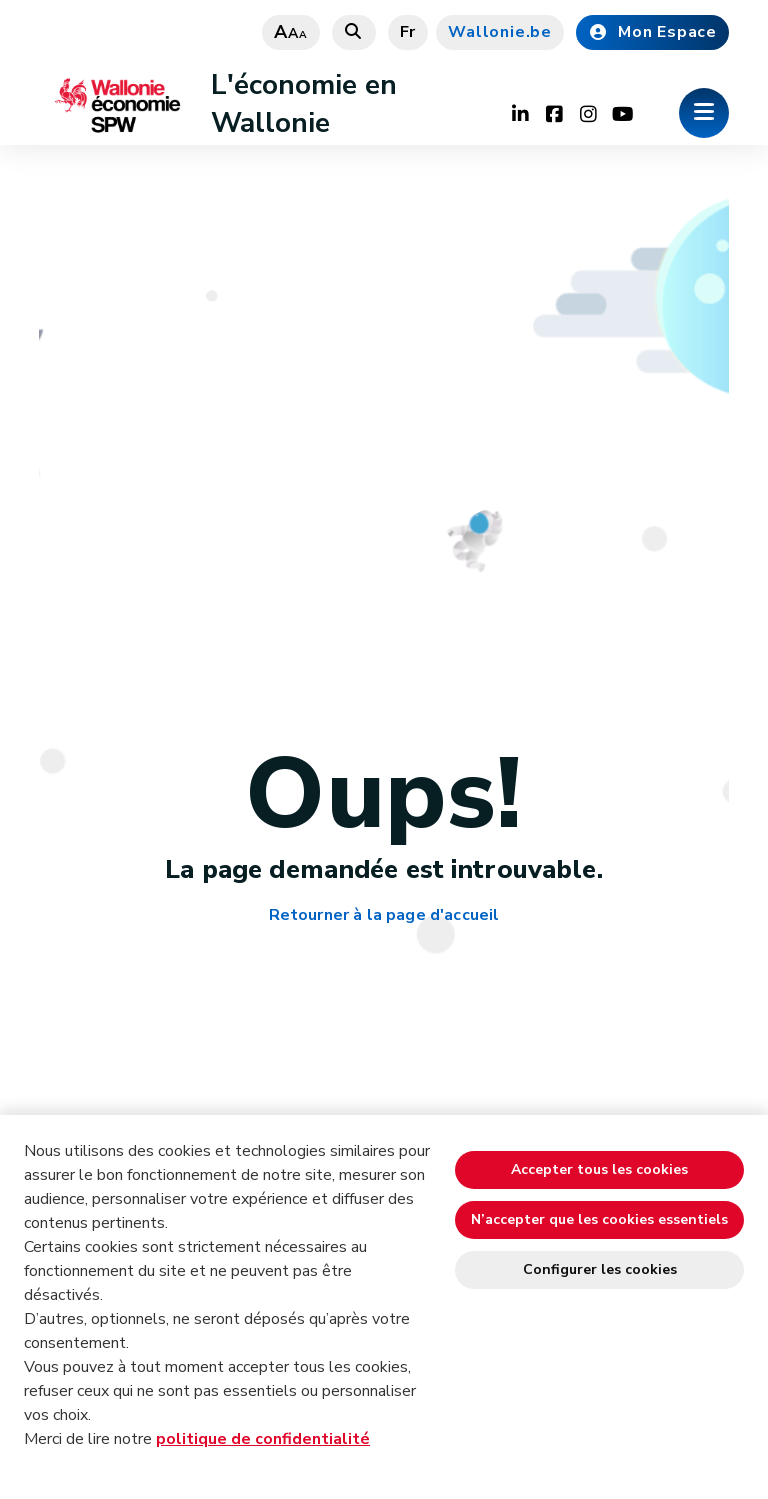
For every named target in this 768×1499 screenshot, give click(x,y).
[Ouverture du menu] (704, 113)
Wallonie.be (500, 32)
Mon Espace (652, 32)
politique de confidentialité (263, 1439)
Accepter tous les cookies (599, 1169)
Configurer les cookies (600, 1269)
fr (408, 32)
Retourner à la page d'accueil (384, 915)
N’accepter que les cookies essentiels (599, 1219)
